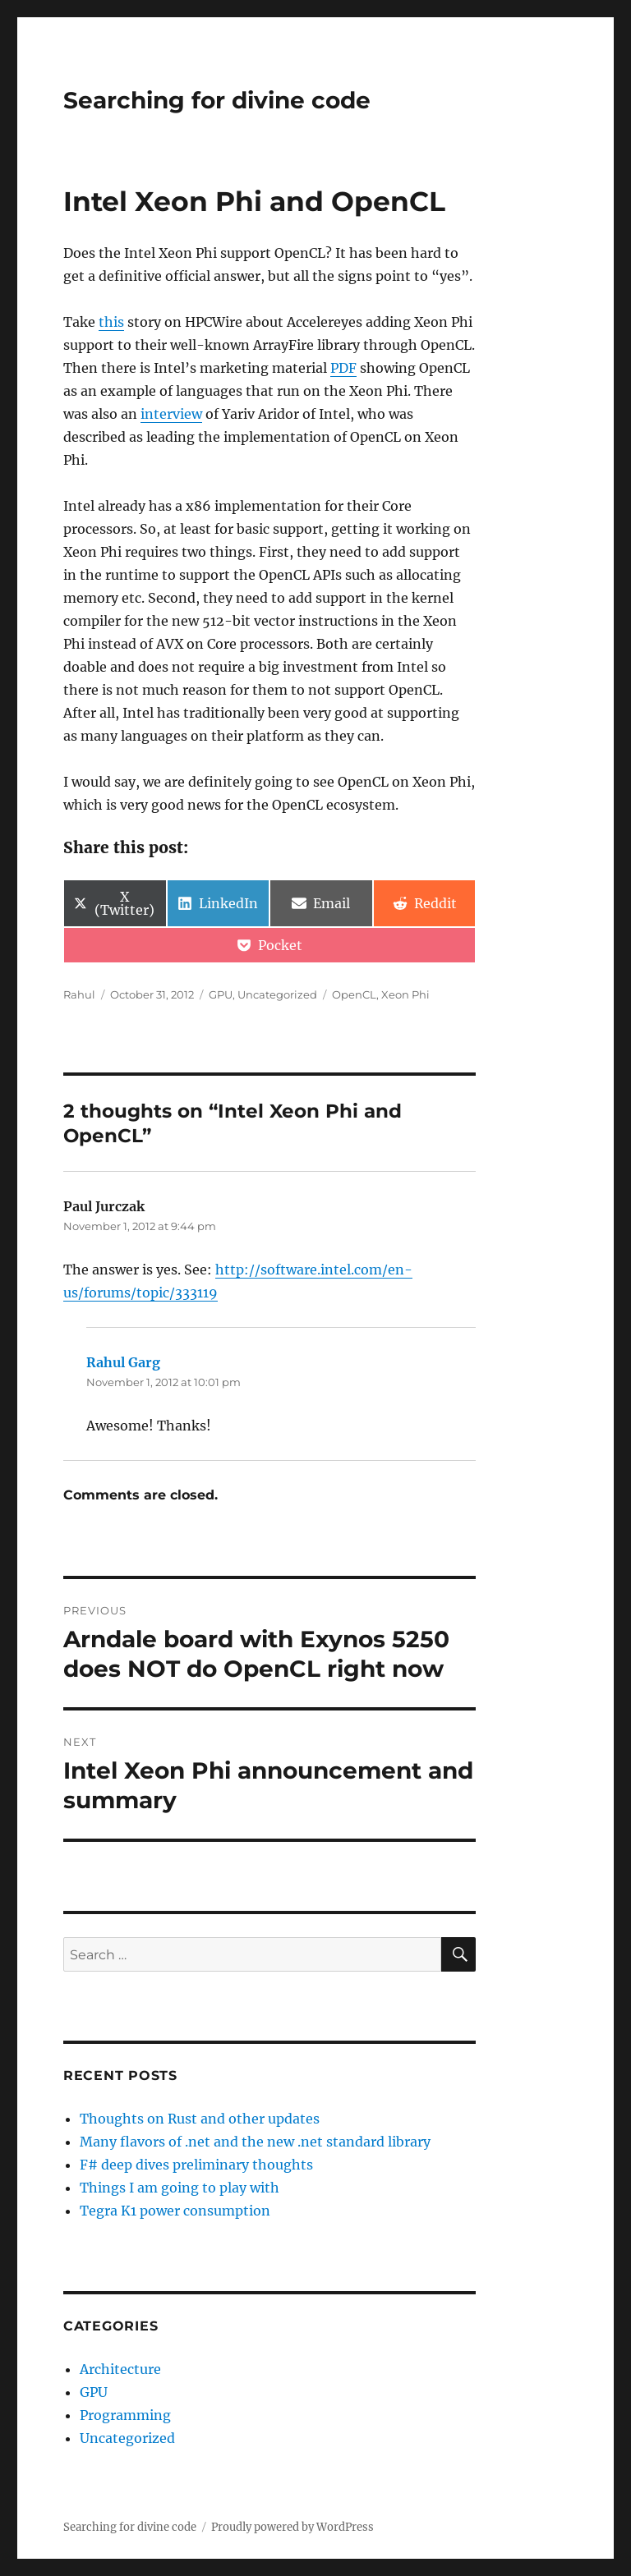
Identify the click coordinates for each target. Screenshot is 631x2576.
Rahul (79, 994)
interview (171, 414)
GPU (221, 994)
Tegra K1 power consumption (175, 2210)
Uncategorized (277, 994)
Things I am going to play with (179, 2187)
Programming (125, 2415)
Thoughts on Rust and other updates (200, 2118)
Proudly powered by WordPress (292, 2527)
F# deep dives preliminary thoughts (196, 2164)
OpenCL (354, 994)
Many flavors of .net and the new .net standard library (255, 2141)
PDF (343, 368)
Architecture (120, 2369)
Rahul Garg (123, 1362)
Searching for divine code (217, 100)
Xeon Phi (405, 994)
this (111, 322)
